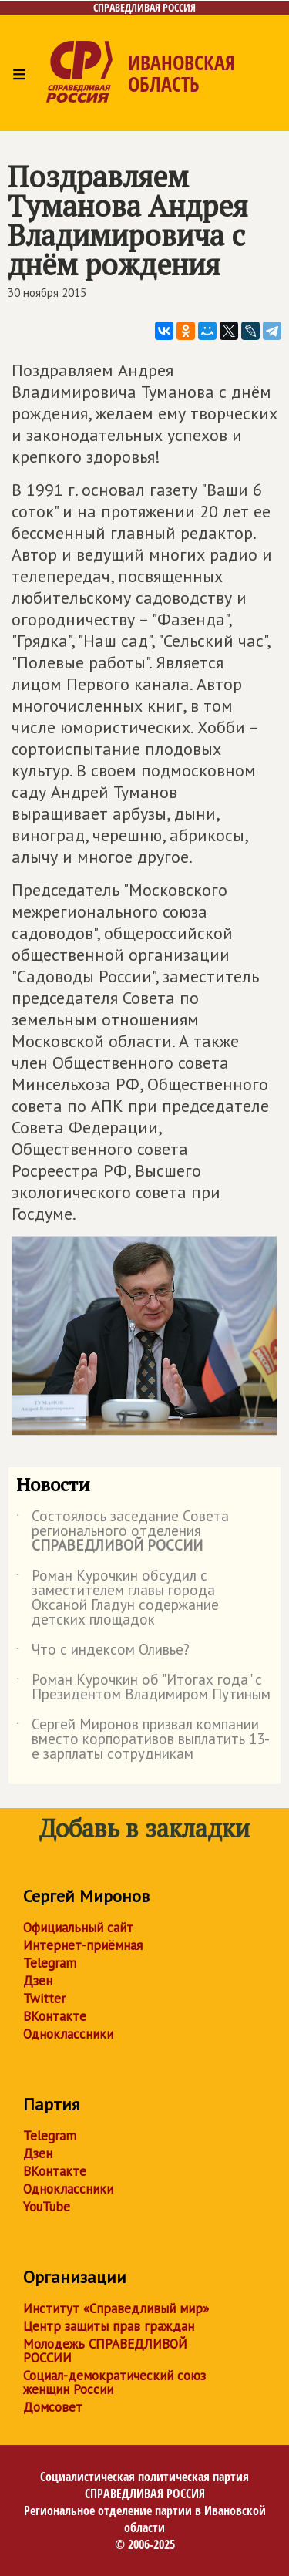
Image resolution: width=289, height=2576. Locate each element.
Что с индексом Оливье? (103, 1652)
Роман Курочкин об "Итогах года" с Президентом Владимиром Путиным (143, 1687)
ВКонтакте (54, 2016)
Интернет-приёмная (83, 1945)
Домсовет (52, 2407)
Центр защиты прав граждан (108, 2326)
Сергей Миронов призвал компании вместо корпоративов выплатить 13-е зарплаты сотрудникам (143, 1740)
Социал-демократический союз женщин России (114, 2382)
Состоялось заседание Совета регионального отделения (122, 1531)
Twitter (44, 1998)
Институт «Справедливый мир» (116, 2308)
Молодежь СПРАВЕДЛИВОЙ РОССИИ (105, 2351)
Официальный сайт (78, 1928)
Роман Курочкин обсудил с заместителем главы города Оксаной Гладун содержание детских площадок (117, 1598)
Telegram (49, 1963)
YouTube (46, 2207)
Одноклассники (68, 2034)
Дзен (37, 1981)
